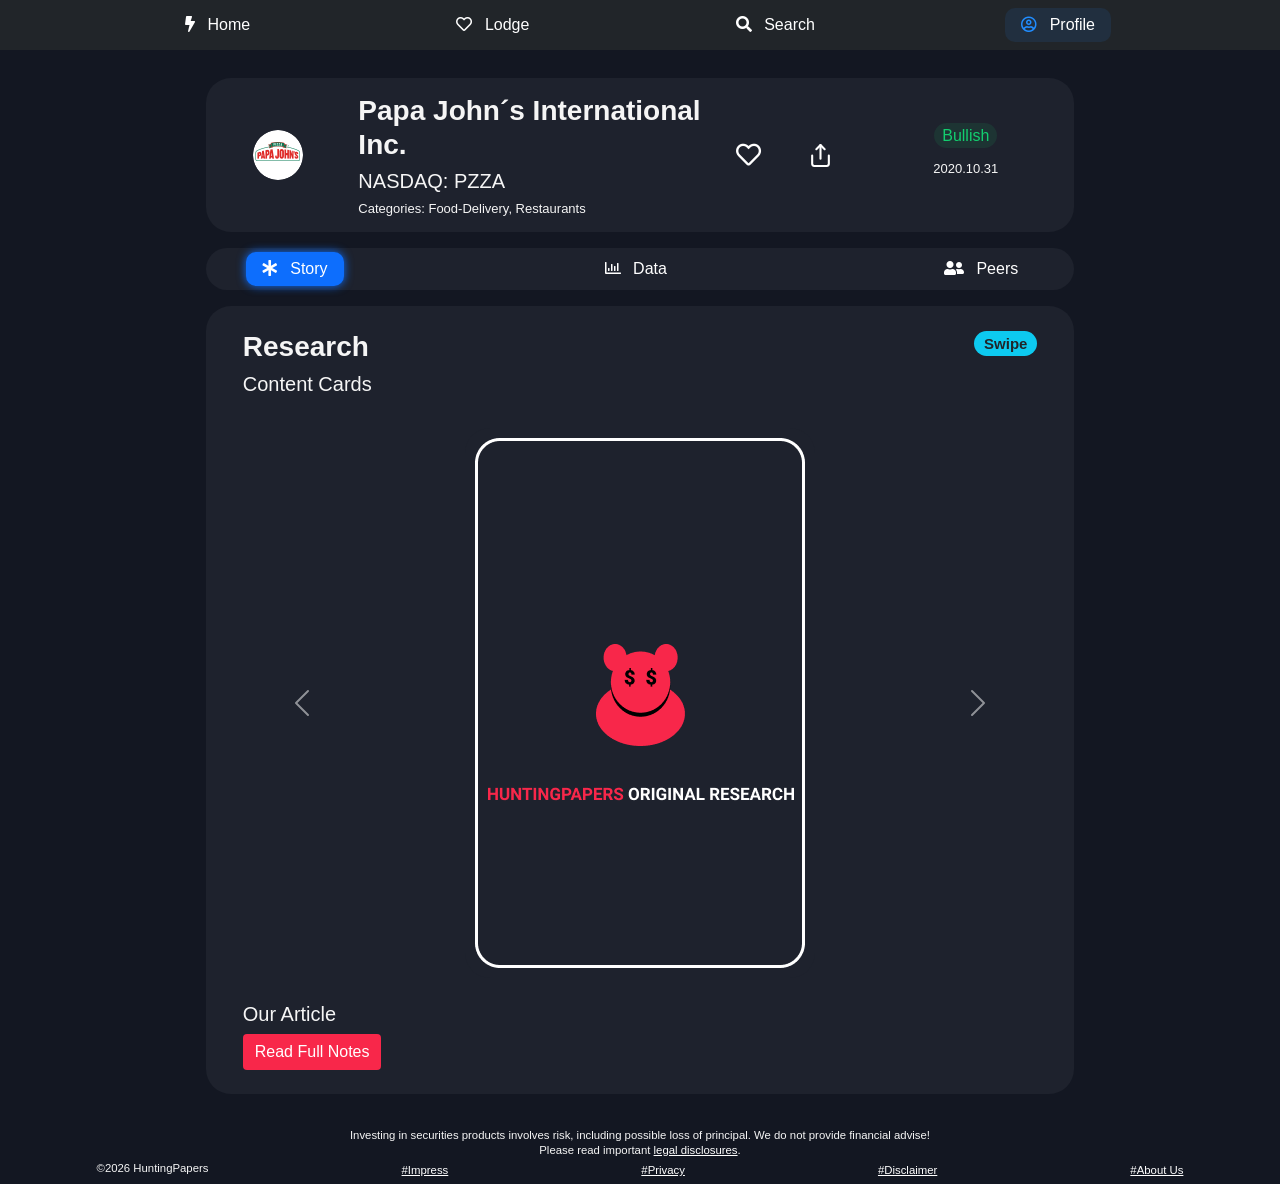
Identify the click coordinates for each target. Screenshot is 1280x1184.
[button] (748, 155)
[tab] (295, 269)
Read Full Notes (312, 1051)
